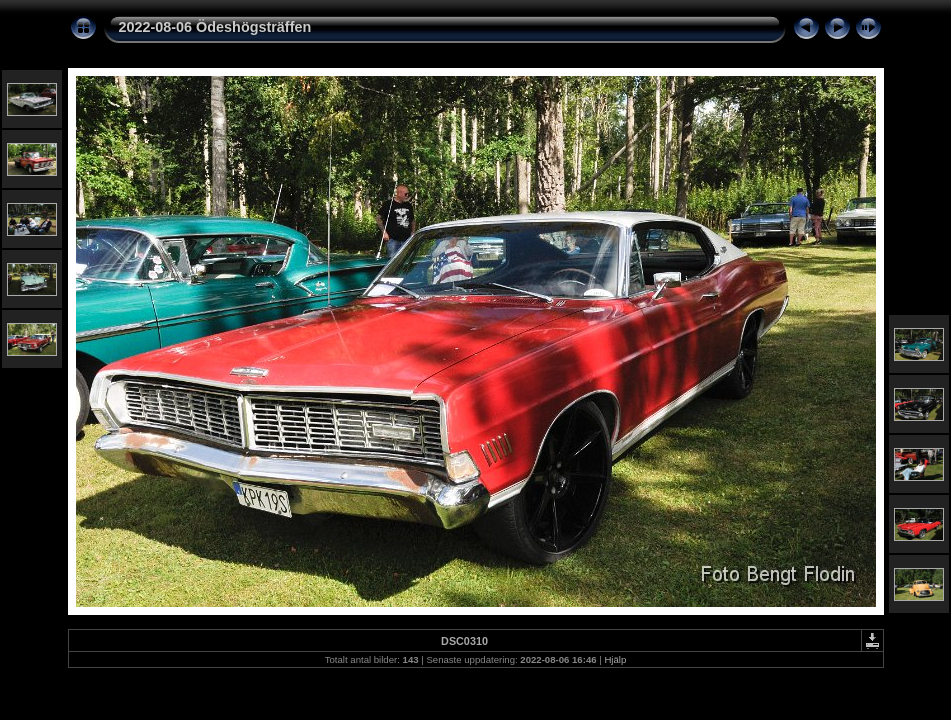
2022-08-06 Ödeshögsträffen (215, 27)
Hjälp (615, 659)
